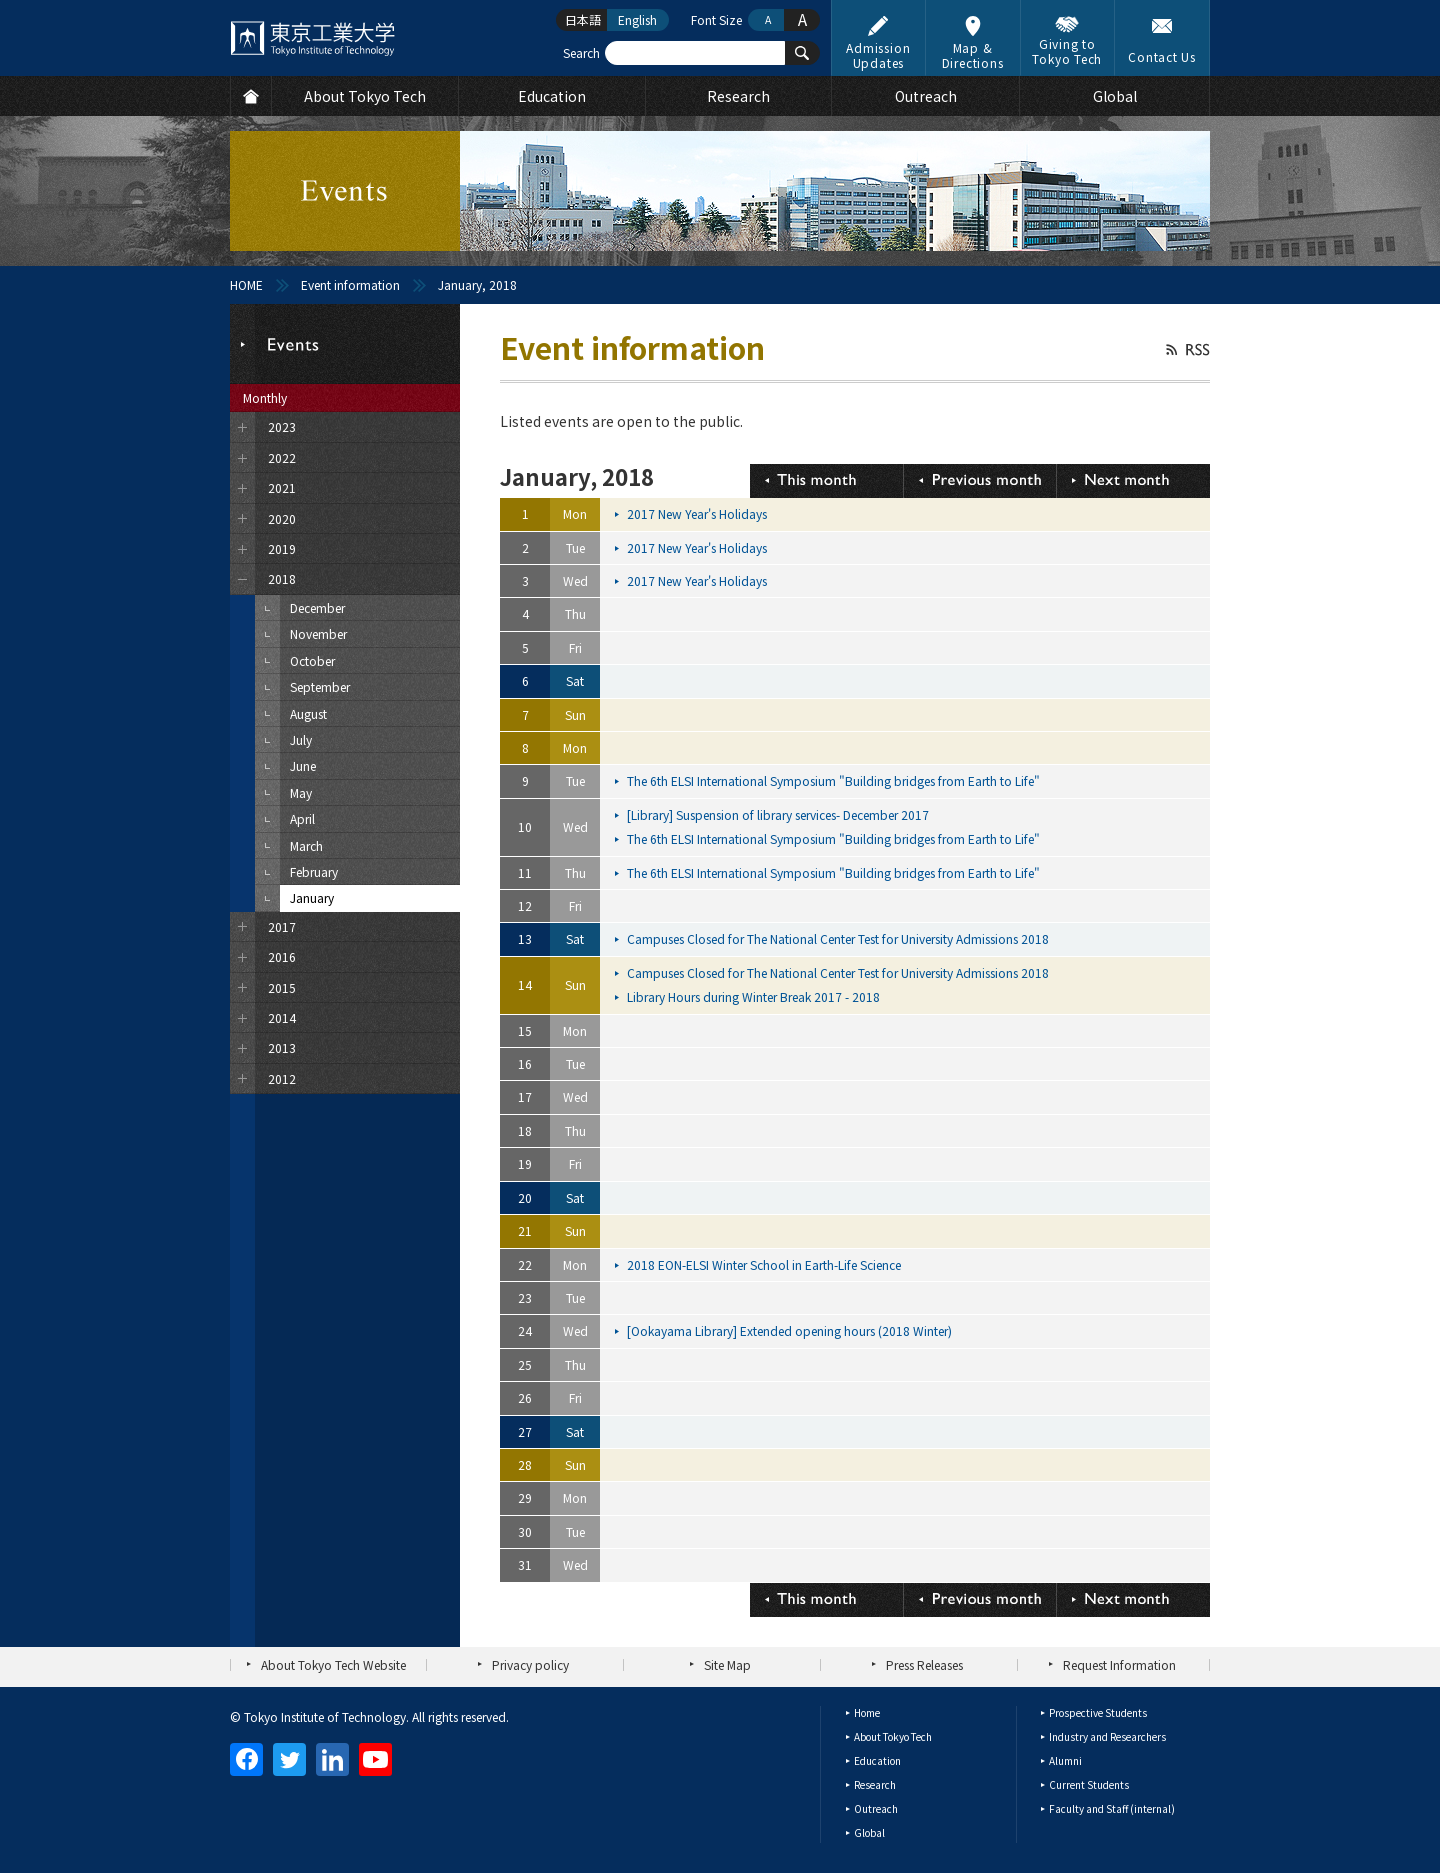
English (637, 19)
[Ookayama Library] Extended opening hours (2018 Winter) (791, 1330)
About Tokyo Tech (893, 1736)
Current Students (1089, 1784)
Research (875, 1784)
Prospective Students (1098, 1712)
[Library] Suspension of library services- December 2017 (779, 814)
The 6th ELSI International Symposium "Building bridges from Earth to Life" (835, 780)
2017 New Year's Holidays (698, 513)
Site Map (727, 1664)
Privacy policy (530, 1664)
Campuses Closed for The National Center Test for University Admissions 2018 (839, 938)
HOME (246, 284)
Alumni (1065, 1760)
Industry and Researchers (1107, 1736)
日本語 (583, 19)
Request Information (1119, 1664)
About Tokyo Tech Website (333, 1664)
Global (869, 1832)
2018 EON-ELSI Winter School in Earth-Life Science (765, 1264)
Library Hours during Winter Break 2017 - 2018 (755, 996)
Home (867, 1712)
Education (877, 1760)
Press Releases (924, 1664)
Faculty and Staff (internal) (1112, 1808)
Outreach (876, 1808)
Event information (350, 284)
